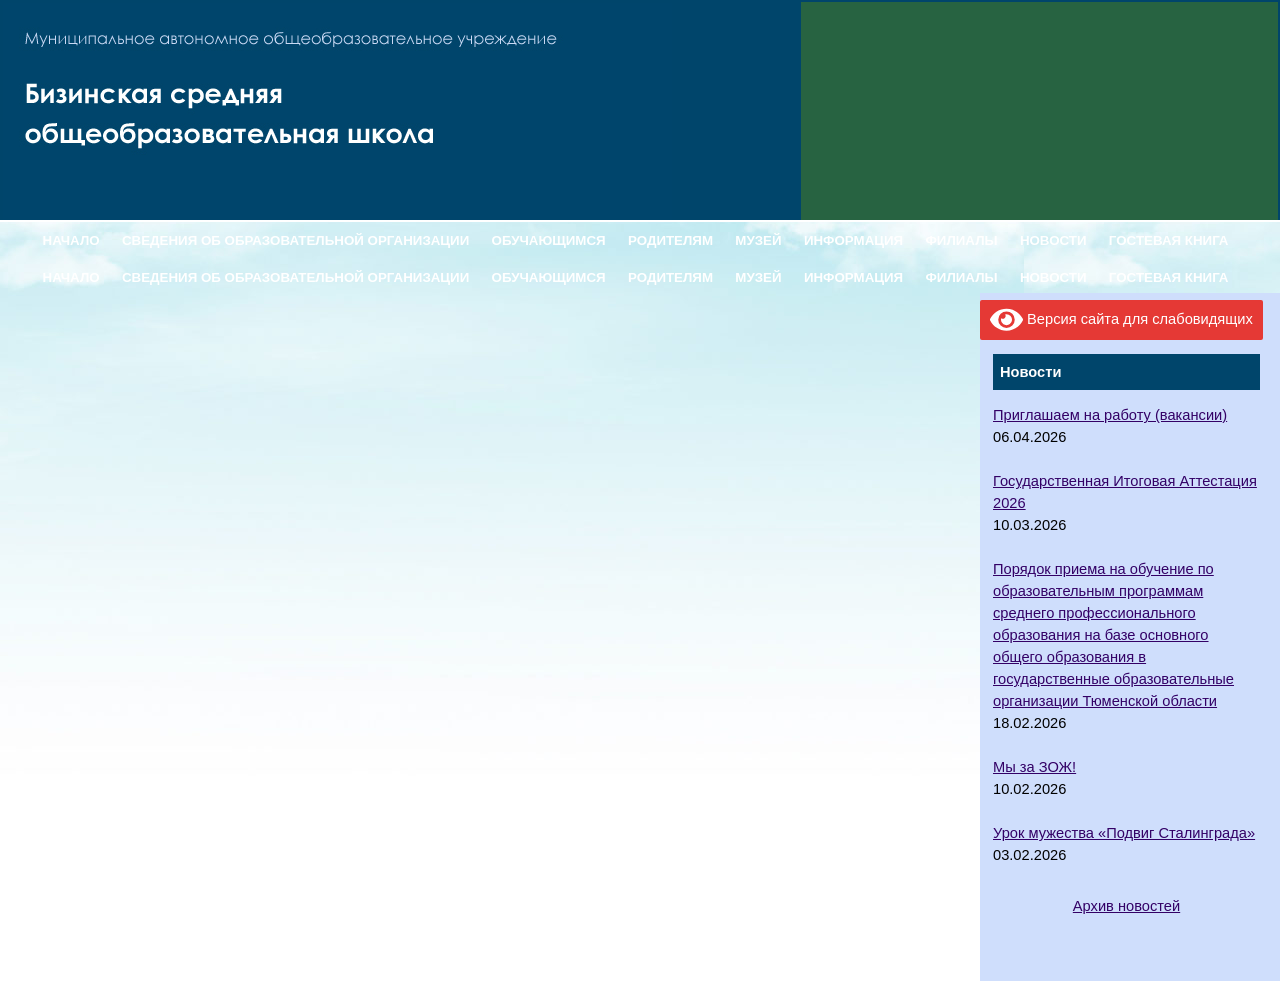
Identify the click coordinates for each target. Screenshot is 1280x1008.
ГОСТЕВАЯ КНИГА (1169, 240)
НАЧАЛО (71, 240)
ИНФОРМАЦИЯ (853, 240)
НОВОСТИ (1053, 240)
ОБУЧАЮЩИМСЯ (549, 240)
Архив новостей (1126, 906)
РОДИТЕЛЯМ (670, 240)
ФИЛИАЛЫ (961, 240)
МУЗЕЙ (758, 240)
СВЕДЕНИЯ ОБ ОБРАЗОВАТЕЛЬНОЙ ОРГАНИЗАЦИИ (295, 240)
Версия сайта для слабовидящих (1121, 319)
